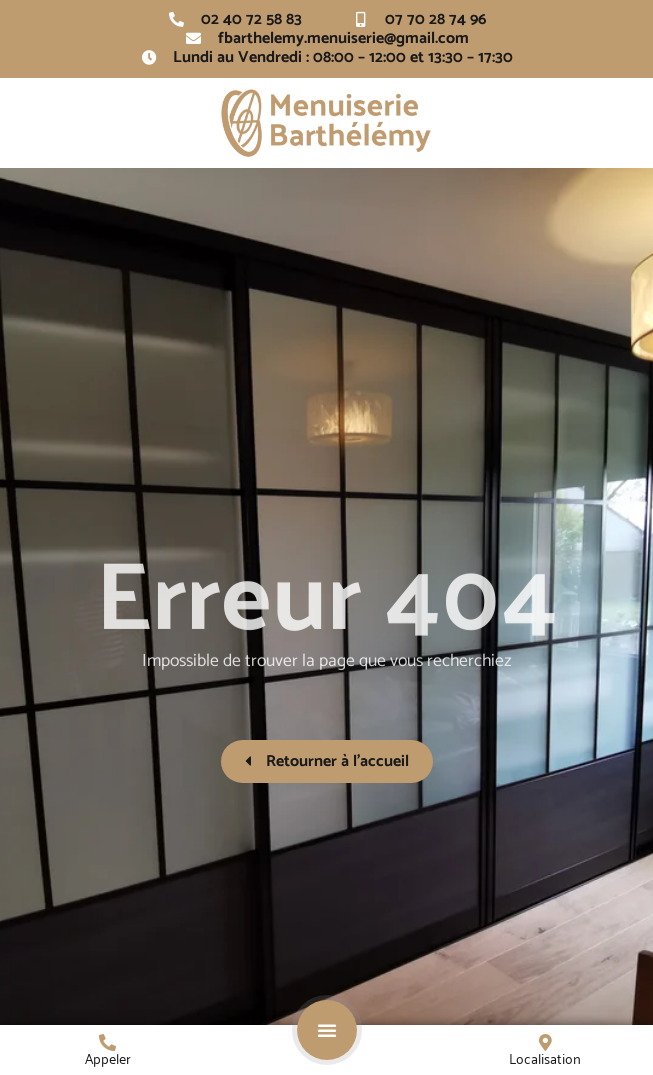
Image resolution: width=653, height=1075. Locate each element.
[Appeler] (107, 1042)
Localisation (545, 1057)
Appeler (108, 1057)
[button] (327, 1030)
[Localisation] (545, 1042)
